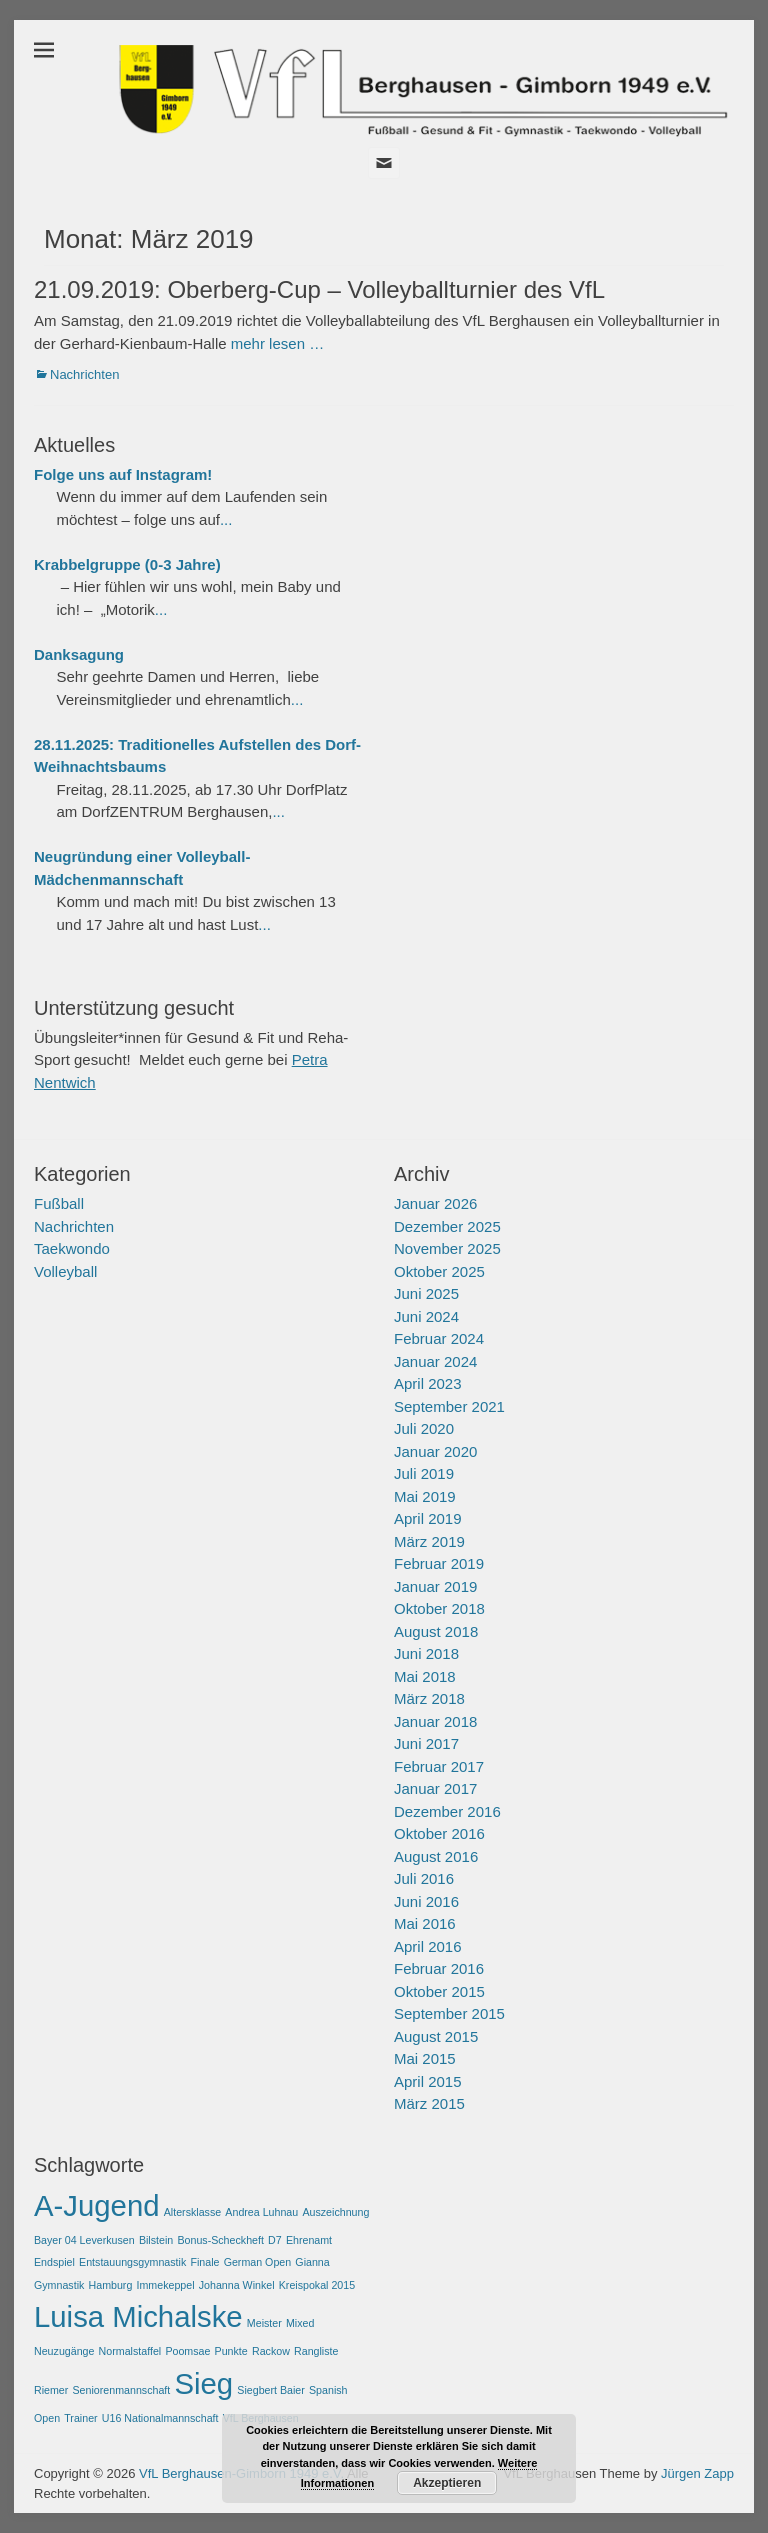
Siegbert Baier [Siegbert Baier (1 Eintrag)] (271, 2390)
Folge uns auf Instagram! (123, 474)
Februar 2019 (439, 1563)
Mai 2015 (425, 2058)
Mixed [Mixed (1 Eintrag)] (300, 2323)
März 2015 (429, 2103)
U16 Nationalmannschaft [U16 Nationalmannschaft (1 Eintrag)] (160, 2418)
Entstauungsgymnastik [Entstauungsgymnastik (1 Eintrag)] (132, 2262)
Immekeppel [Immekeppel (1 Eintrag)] (166, 2285)
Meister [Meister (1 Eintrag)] (264, 2323)
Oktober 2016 (439, 1833)
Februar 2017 (439, 1766)
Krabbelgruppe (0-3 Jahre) (127, 564)
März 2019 (429, 1541)
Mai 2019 (425, 1496)
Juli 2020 (424, 1428)
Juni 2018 (426, 1653)
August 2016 (436, 1856)
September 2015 (449, 2013)
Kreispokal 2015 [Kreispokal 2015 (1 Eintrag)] (317, 2285)
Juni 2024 (426, 1316)
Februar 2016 (439, 1968)
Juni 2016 (426, 1901)
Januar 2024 (435, 1361)
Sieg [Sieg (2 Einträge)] (203, 2383)
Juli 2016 (424, 1878)
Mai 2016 (425, 1923)
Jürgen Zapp (697, 2473)
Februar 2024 (439, 1338)
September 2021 (449, 1406)
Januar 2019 (435, 1586)
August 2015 (436, 2036)
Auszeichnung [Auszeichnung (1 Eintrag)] (335, 2212)
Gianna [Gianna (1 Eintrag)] (312, 2262)
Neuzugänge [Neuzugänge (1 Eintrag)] (64, 2351)
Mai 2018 (425, 1676)
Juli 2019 (424, 1473)
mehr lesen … (277, 343)
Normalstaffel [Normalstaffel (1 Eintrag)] (130, 2351)
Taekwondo (72, 1248)
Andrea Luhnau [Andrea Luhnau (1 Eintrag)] (261, 2212)
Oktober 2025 (439, 1271)
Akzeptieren (447, 2483)
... (226, 519)
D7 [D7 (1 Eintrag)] (275, 2240)
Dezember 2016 (447, 1811)
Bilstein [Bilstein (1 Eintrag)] (156, 2240)
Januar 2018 (435, 1721)
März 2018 (429, 1698)
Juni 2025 (426, 1293)
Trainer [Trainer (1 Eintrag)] (80, 2418)
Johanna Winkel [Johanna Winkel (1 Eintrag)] (237, 2285)
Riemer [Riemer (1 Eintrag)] (51, 2390)
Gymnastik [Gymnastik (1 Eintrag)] (59, 2285)
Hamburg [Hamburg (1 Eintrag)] (111, 2285)
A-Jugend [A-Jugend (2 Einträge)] (97, 2205)
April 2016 (428, 1946)
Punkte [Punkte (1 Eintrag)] (231, 2351)
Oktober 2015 (439, 1991)
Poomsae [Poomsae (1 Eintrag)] (187, 2351)
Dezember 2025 (447, 1226)
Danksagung (79, 654)
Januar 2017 (435, 1788)
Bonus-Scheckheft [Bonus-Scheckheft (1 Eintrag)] (220, 2240)
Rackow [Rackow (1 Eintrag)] (271, 2351)
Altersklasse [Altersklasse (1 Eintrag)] (192, 2212)
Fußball (59, 1203)
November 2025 (447, 1248)
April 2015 (428, 2081)
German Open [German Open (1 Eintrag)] (258, 2262)
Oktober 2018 (439, 1608)
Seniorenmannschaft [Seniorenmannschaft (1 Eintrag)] (122, 2390)
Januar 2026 (435, 1203)
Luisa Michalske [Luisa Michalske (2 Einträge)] (138, 2316)
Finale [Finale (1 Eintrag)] (204, 2262)
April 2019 (428, 1518)
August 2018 (436, 1631)
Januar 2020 (435, 1451)
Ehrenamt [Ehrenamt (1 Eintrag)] (309, 2240)
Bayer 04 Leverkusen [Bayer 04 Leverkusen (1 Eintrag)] (84, 2240)
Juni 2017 (426, 1743)
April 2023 (428, 1383)
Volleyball (65, 1271)
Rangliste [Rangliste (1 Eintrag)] (316, 2351)
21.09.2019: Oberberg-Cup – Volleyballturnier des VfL (319, 289)
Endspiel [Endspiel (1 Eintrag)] (54, 2262)
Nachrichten (84, 374)
